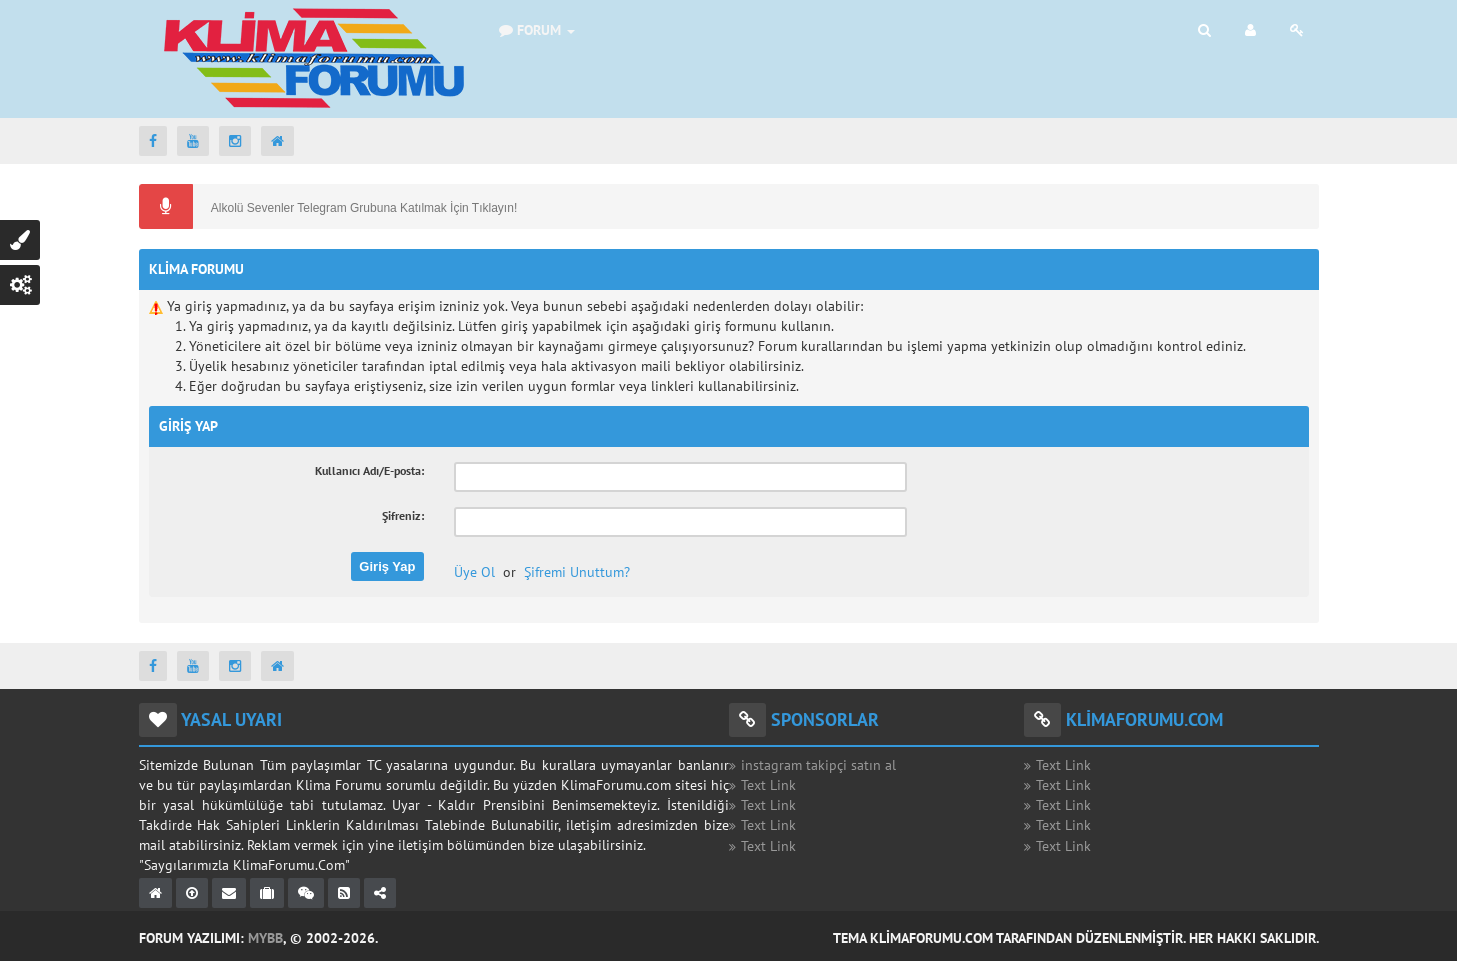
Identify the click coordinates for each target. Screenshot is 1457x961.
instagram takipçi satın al (818, 765)
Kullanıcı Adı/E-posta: (369, 470)
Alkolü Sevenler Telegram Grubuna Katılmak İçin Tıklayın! (363, 208)
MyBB (265, 938)
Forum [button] (537, 30)
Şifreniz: (403, 515)
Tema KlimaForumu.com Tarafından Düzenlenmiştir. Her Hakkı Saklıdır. (1076, 938)
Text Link (768, 785)
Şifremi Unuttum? (577, 572)
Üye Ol (474, 572)
